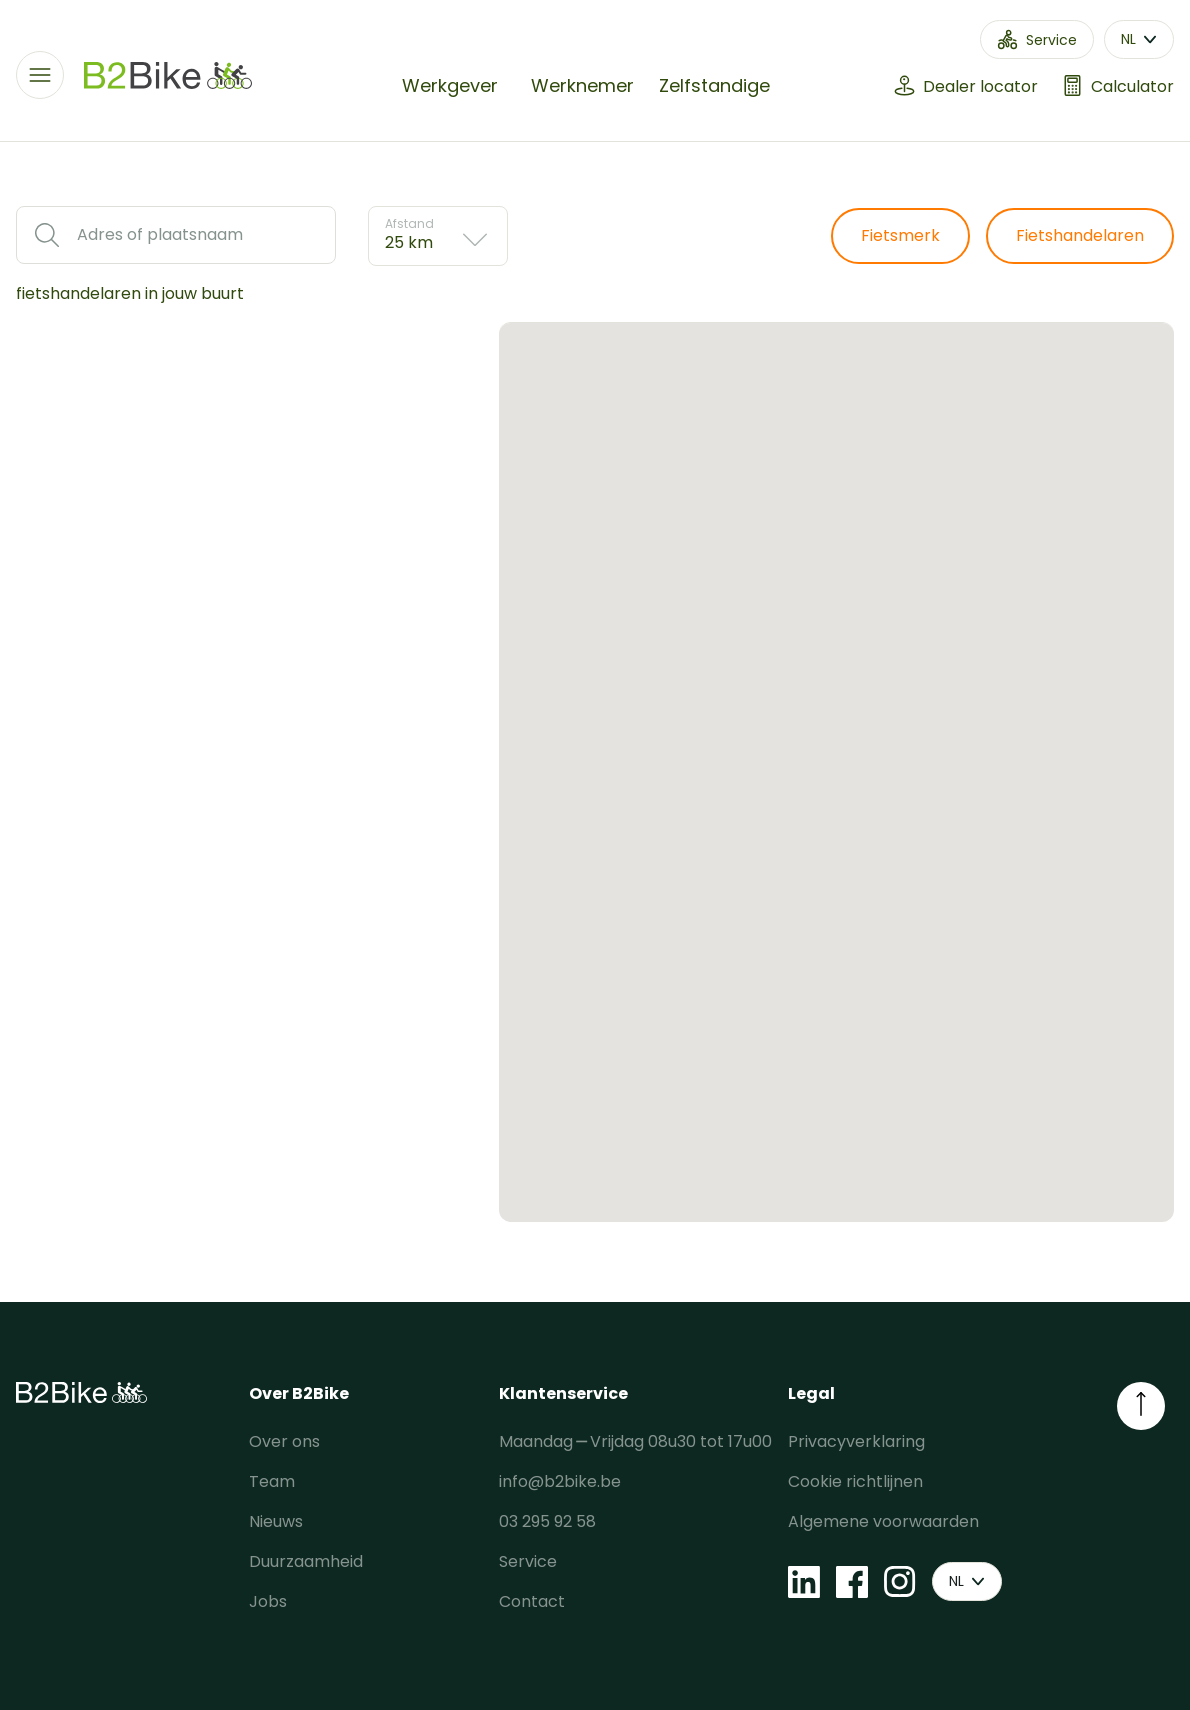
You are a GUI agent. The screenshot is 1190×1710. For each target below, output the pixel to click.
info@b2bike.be (560, 1481)
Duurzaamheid (306, 1561)
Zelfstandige (714, 85)
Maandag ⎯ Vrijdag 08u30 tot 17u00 (635, 1441)
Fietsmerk (900, 235)
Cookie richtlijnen (855, 1481)
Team (272, 1481)
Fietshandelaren (1080, 235)
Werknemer (582, 85)
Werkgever (450, 85)
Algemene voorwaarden (883, 1521)
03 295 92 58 (547, 1521)
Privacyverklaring (856, 1441)
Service (528, 1561)
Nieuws (276, 1521)
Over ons (284, 1441)
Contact (532, 1601)
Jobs (268, 1601)
